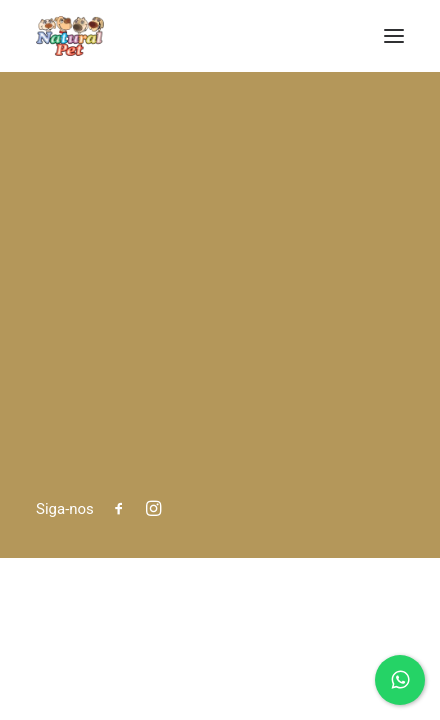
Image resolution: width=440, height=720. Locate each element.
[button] (394, 36)
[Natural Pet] (70, 36)
